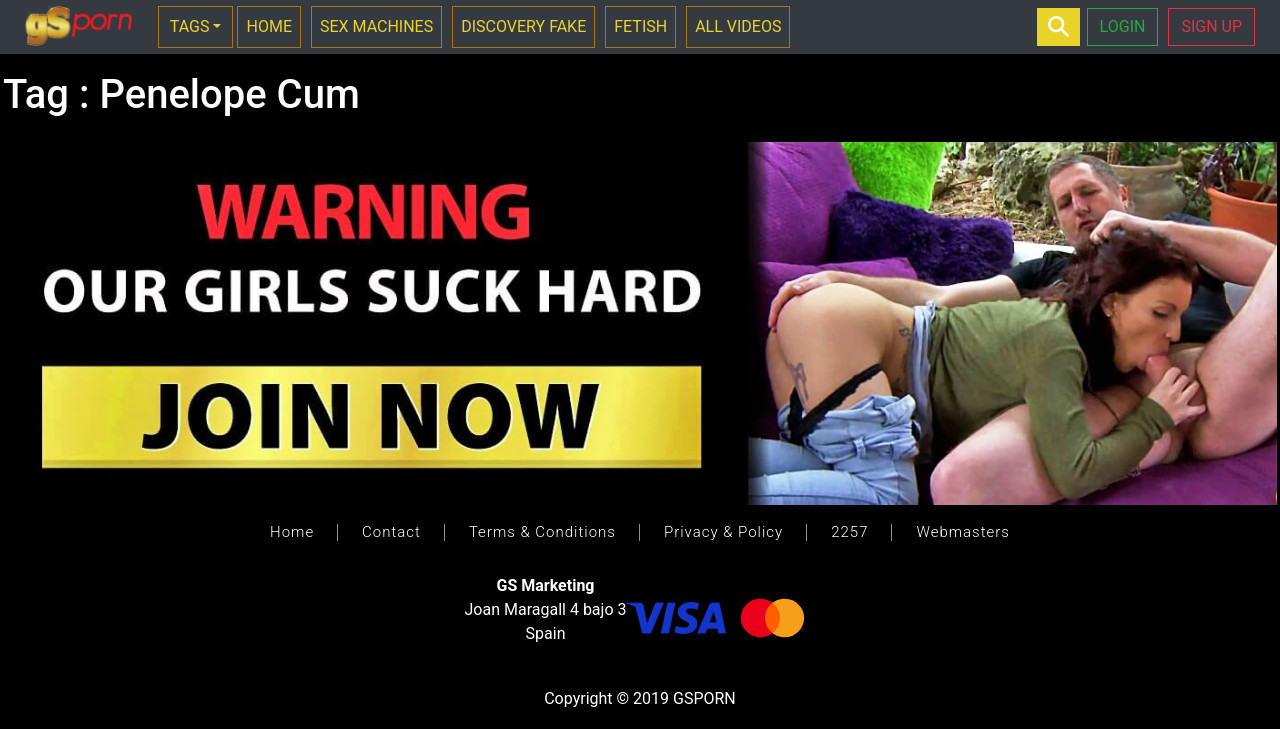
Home (292, 532)
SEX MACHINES (376, 26)
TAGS (190, 26)
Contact (391, 532)
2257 (849, 532)
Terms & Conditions (542, 532)
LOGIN (1123, 26)
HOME (268, 26)
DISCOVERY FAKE (523, 26)
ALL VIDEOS (738, 26)
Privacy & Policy (723, 532)
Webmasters (962, 532)
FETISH (640, 26)
